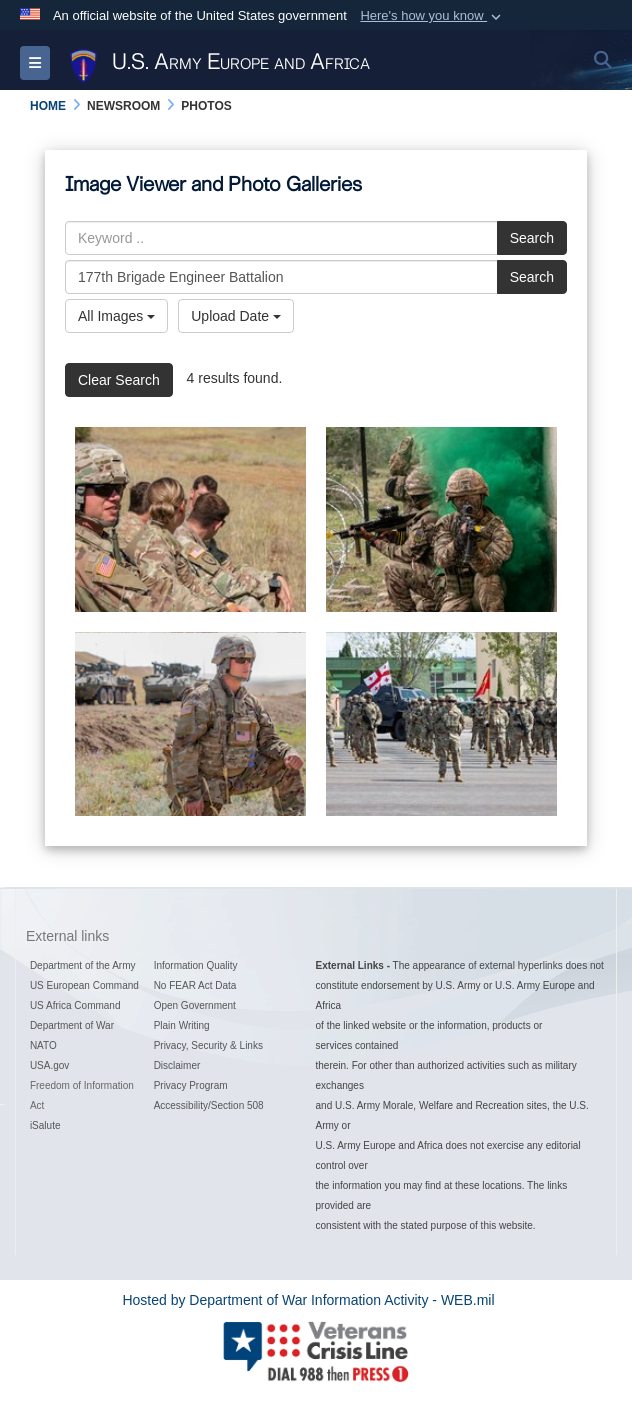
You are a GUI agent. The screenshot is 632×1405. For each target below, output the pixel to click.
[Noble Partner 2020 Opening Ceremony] (441, 724)
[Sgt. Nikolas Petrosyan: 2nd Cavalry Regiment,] (190, 724)
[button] (432, 16)
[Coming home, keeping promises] (190, 519)
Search (532, 238)
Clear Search (119, 380)
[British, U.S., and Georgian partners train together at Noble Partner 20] (441, 519)
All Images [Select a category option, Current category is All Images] (116, 316)
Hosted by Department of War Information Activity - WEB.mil (308, 1300)
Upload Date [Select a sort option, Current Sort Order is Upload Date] (236, 316)
